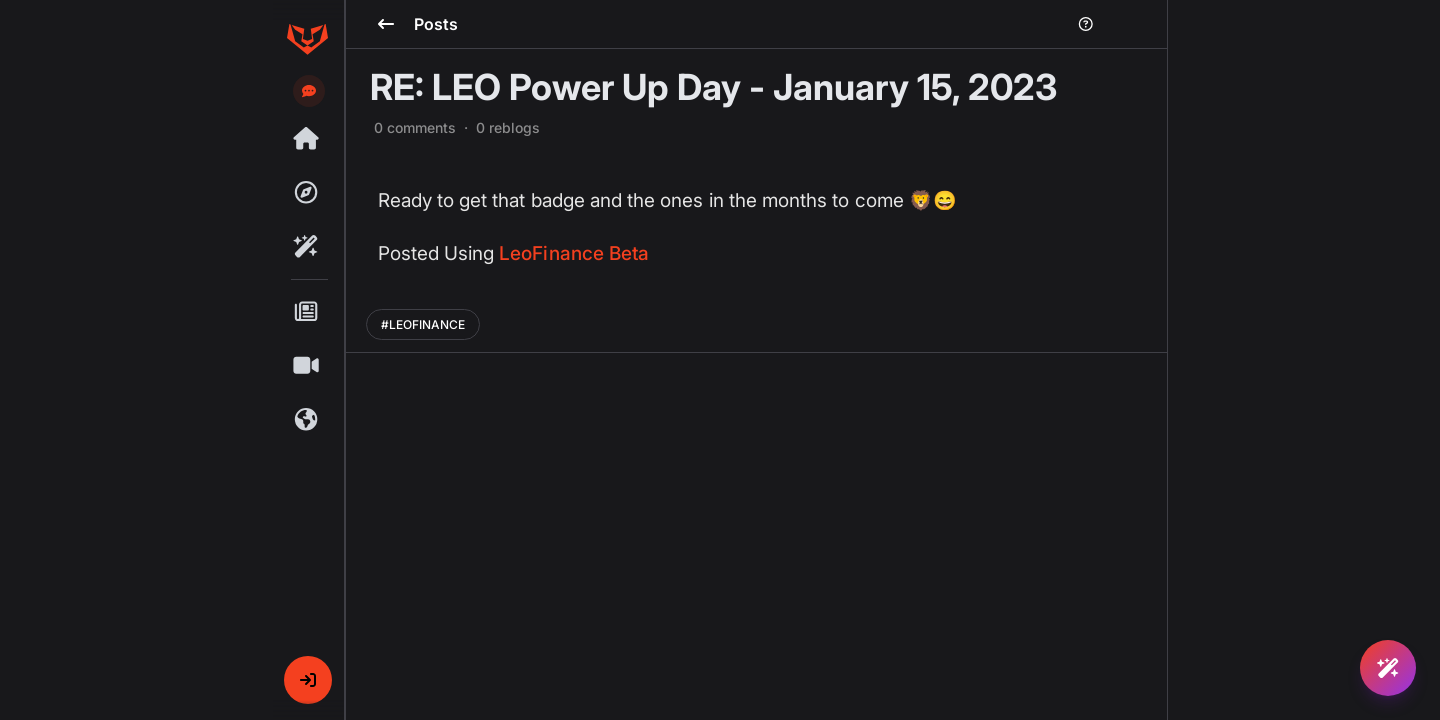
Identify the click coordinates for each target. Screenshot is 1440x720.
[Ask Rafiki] (1388, 668)
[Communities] (307, 420)
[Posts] (307, 312)
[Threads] (307, 139)
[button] (308, 680)
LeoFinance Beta (574, 253)
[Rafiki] (307, 247)
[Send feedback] (309, 91)
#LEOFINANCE (423, 324)
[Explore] (307, 193)
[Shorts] (307, 366)
